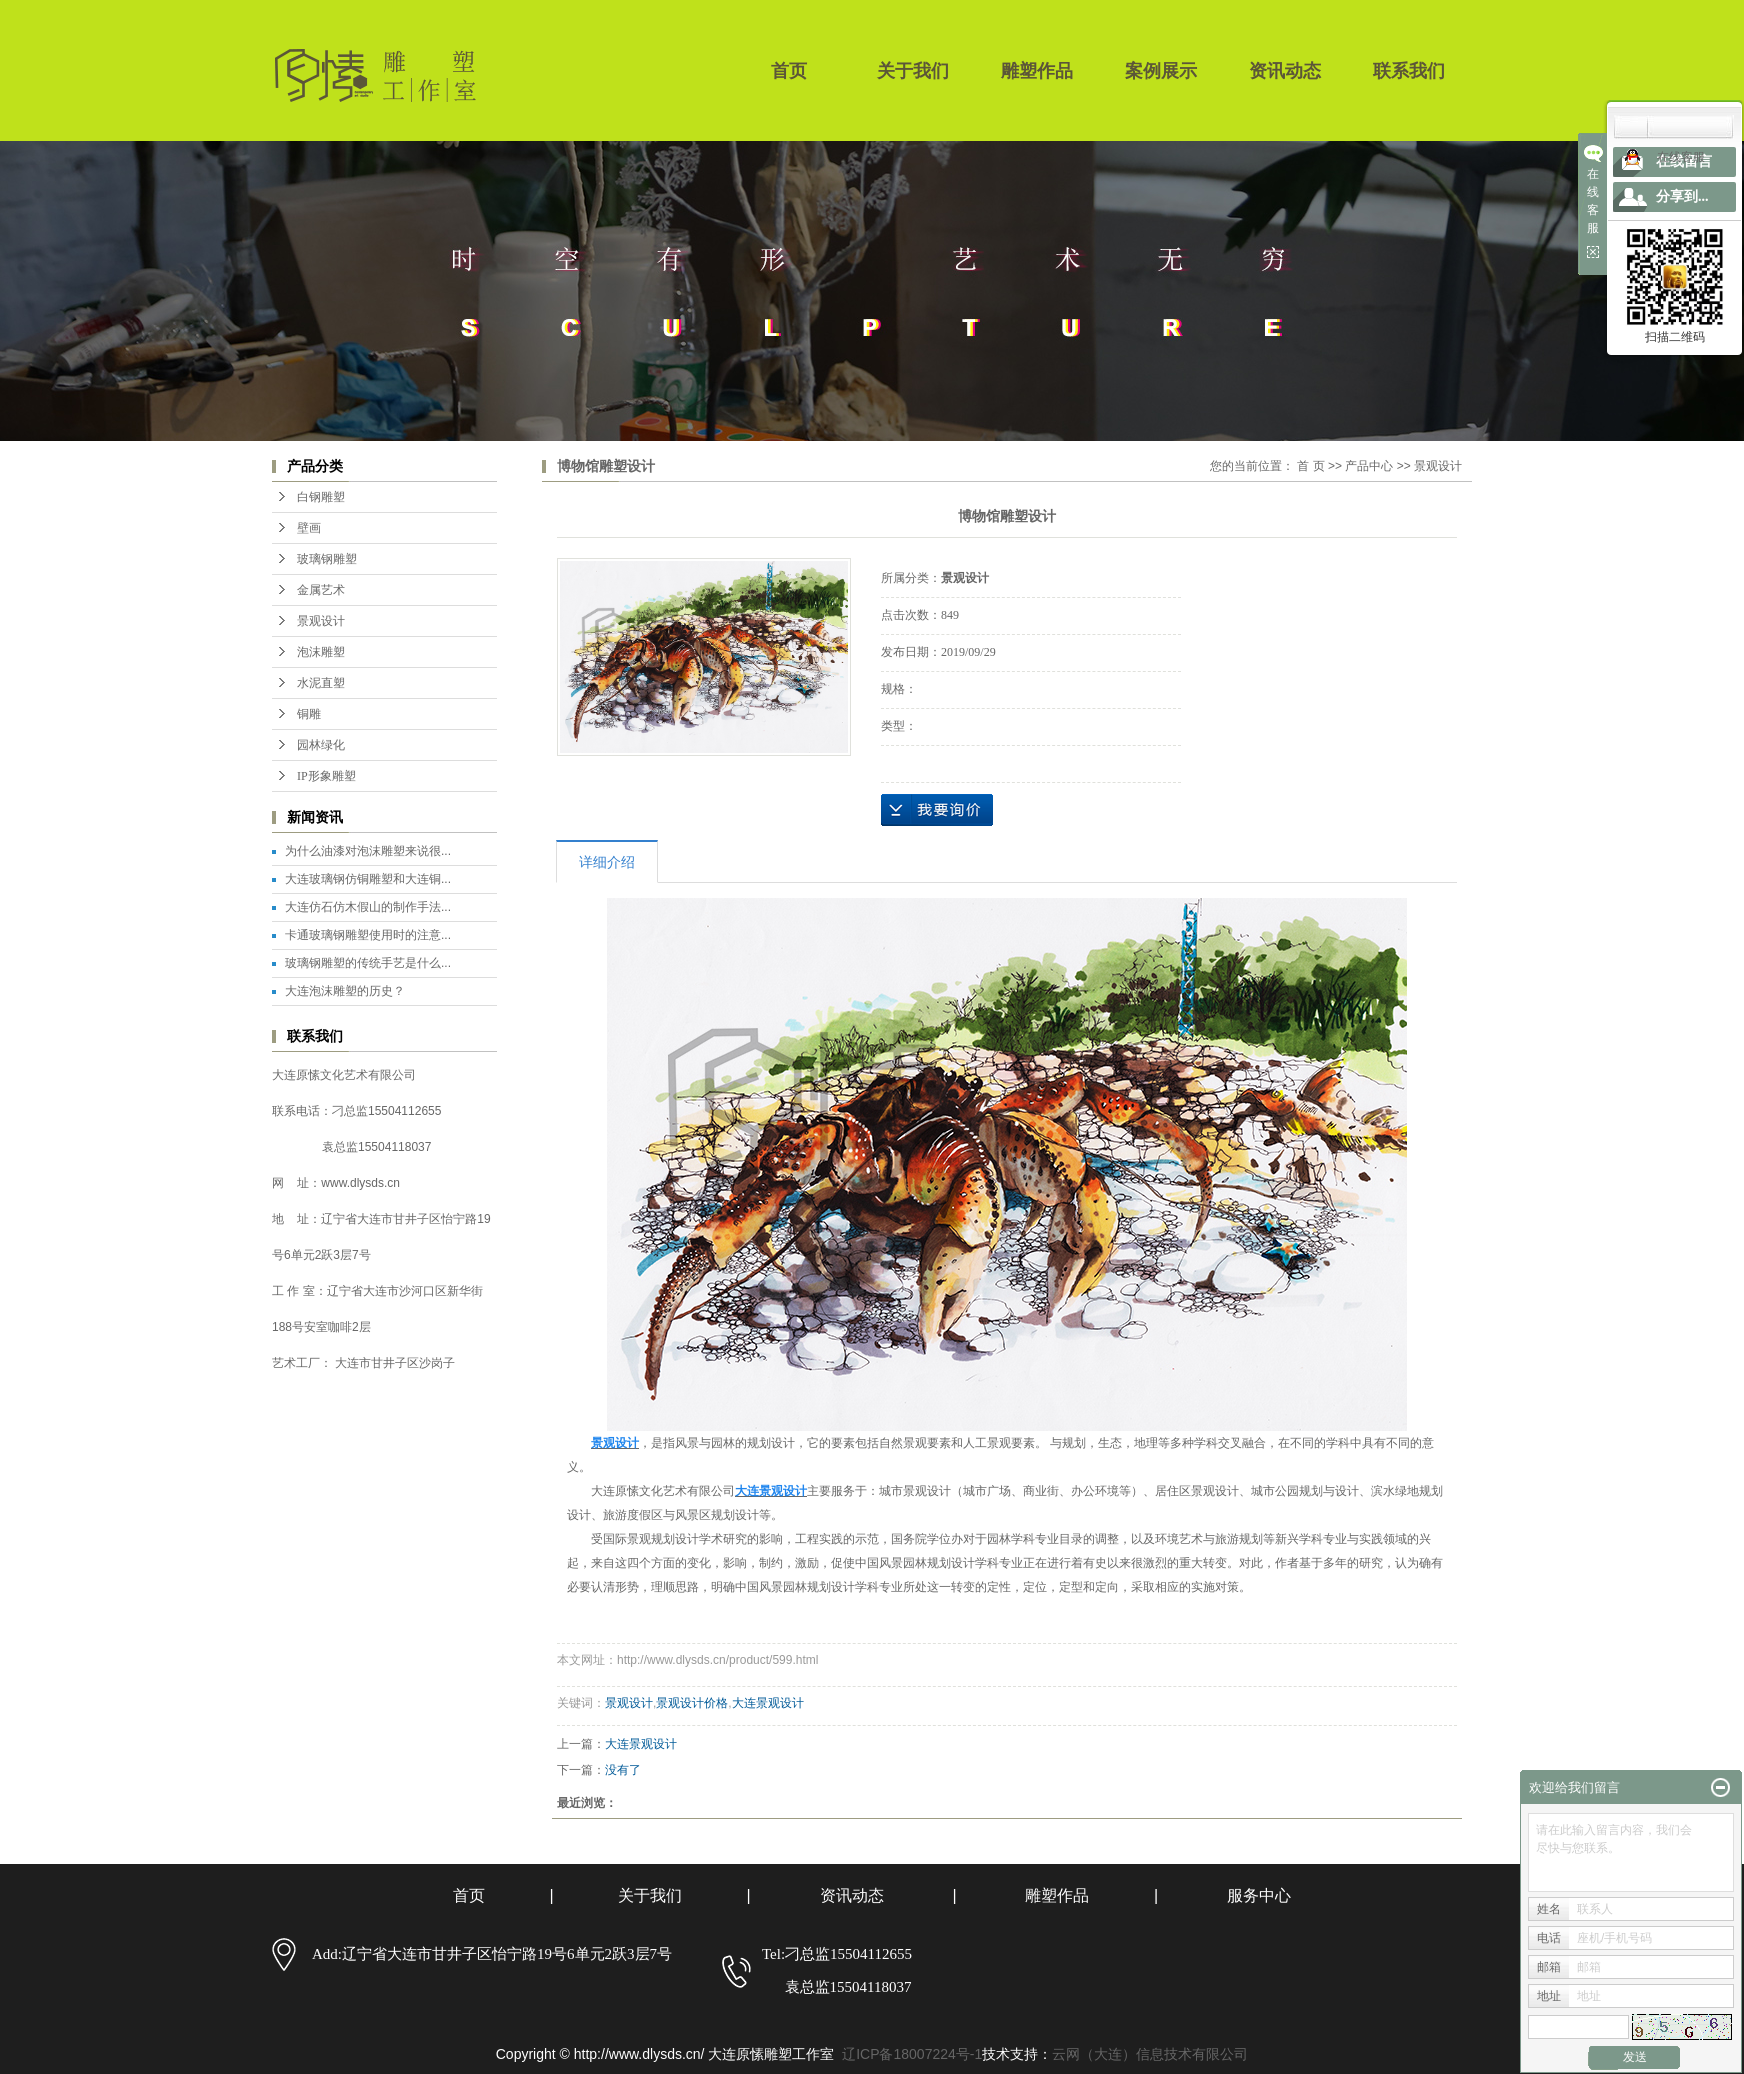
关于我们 (913, 71)
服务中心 (1259, 1895)
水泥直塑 (321, 683)
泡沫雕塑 (321, 652)
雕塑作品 (1037, 71)
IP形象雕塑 (326, 776)
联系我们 (1409, 71)
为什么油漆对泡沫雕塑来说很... (368, 851)
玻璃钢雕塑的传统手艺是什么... (368, 963)
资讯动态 (1285, 71)
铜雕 (309, 714)
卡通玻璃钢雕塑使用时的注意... (368, 935)
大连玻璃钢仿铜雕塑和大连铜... (368, 879)
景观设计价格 (692, 1703)
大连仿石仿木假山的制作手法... (368, 907)
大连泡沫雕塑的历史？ (345, 991)
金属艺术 (321, 590)
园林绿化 (321, 745)
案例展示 (1161, 71)
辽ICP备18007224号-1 (912, 2054)
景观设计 (321, 621)
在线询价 (937, 810)
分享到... (1682, 196)
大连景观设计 (768, 1703)
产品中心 (1369, 466)
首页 (789, 71)
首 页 (1310, 466)
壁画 (309, 528)
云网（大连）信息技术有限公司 (1150, 2054)
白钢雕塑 (321, 497)
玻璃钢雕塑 (327, 559)
